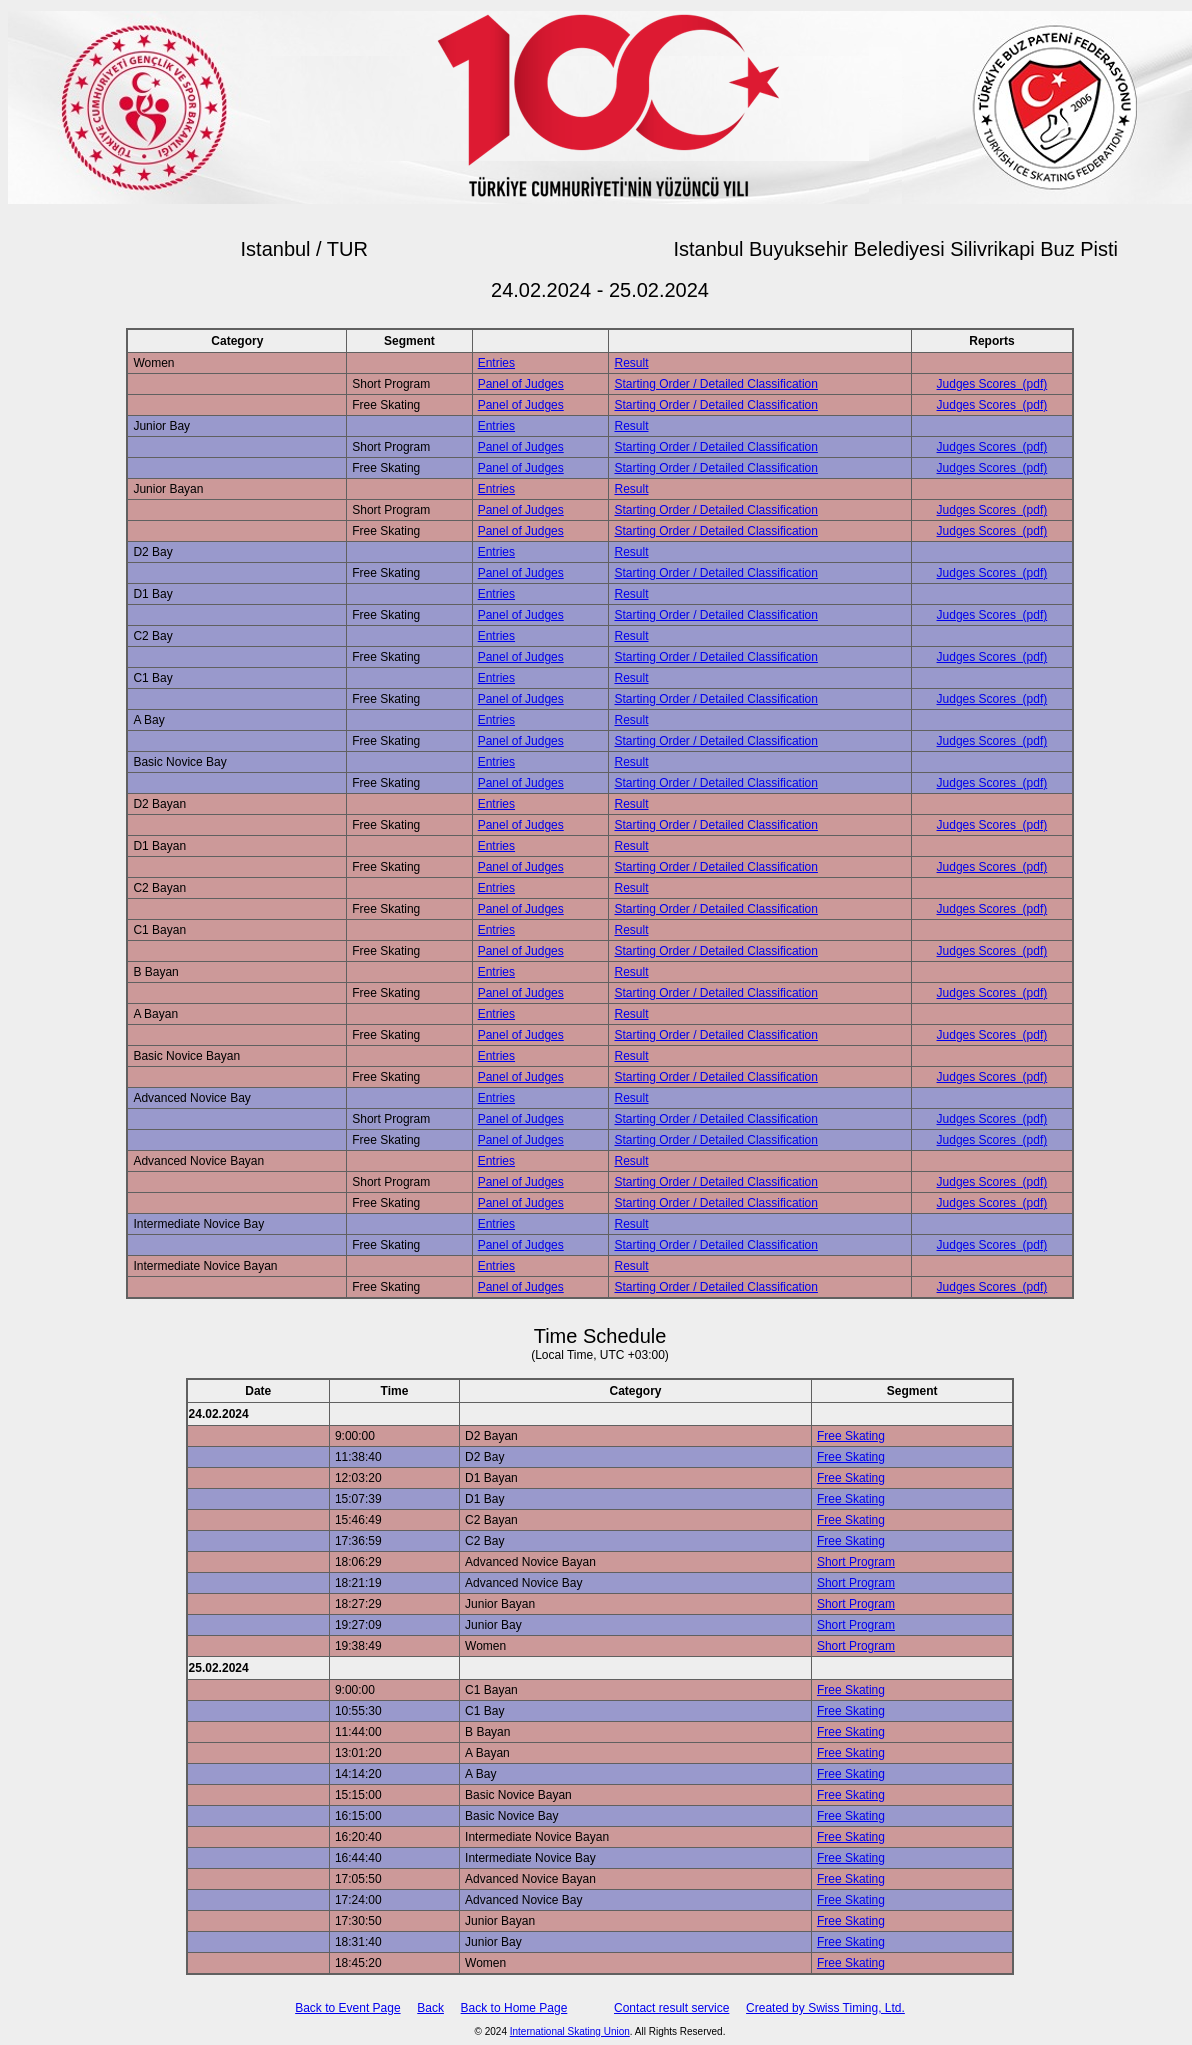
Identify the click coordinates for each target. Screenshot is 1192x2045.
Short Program (856, 1562)
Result (631, 363)
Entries (496, 363)
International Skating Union (570, 2031)
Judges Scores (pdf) (992, 384)
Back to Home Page (514, 2008)
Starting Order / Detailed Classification (715, 384)
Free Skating (851, 1436)
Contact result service (671, 2008)
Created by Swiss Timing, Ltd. (825, 2008)
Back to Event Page (347, 2008)
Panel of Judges (521, 384)
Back (430, 2008)
